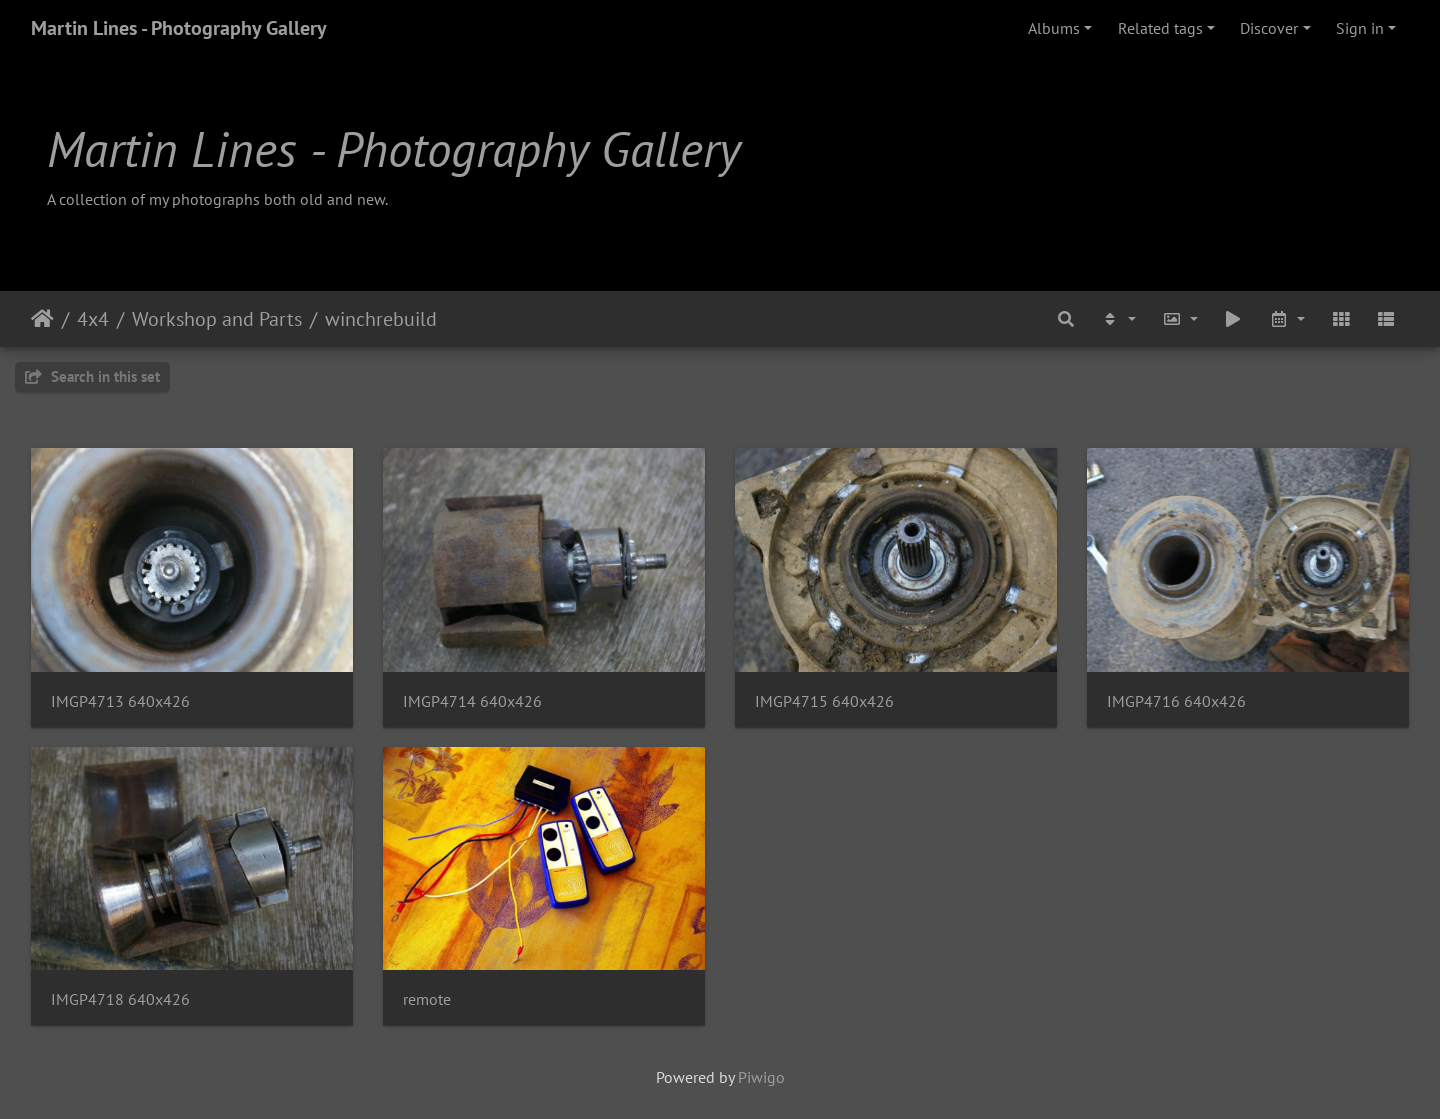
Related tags (1160, 28)
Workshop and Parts (217, 319)
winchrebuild (381, 319)
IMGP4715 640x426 (824, 701)
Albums (1054, 28)
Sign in (1360, 28)
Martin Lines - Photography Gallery (179, 28)
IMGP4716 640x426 (1176, 701)
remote (427, 999)
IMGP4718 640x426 (120, 999)
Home (42, 319)
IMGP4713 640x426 (120, 701)
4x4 (93, 319)
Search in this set (92, 376)
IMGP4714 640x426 (472, 701)
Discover (1269, 28)
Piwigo (761, 1077)
